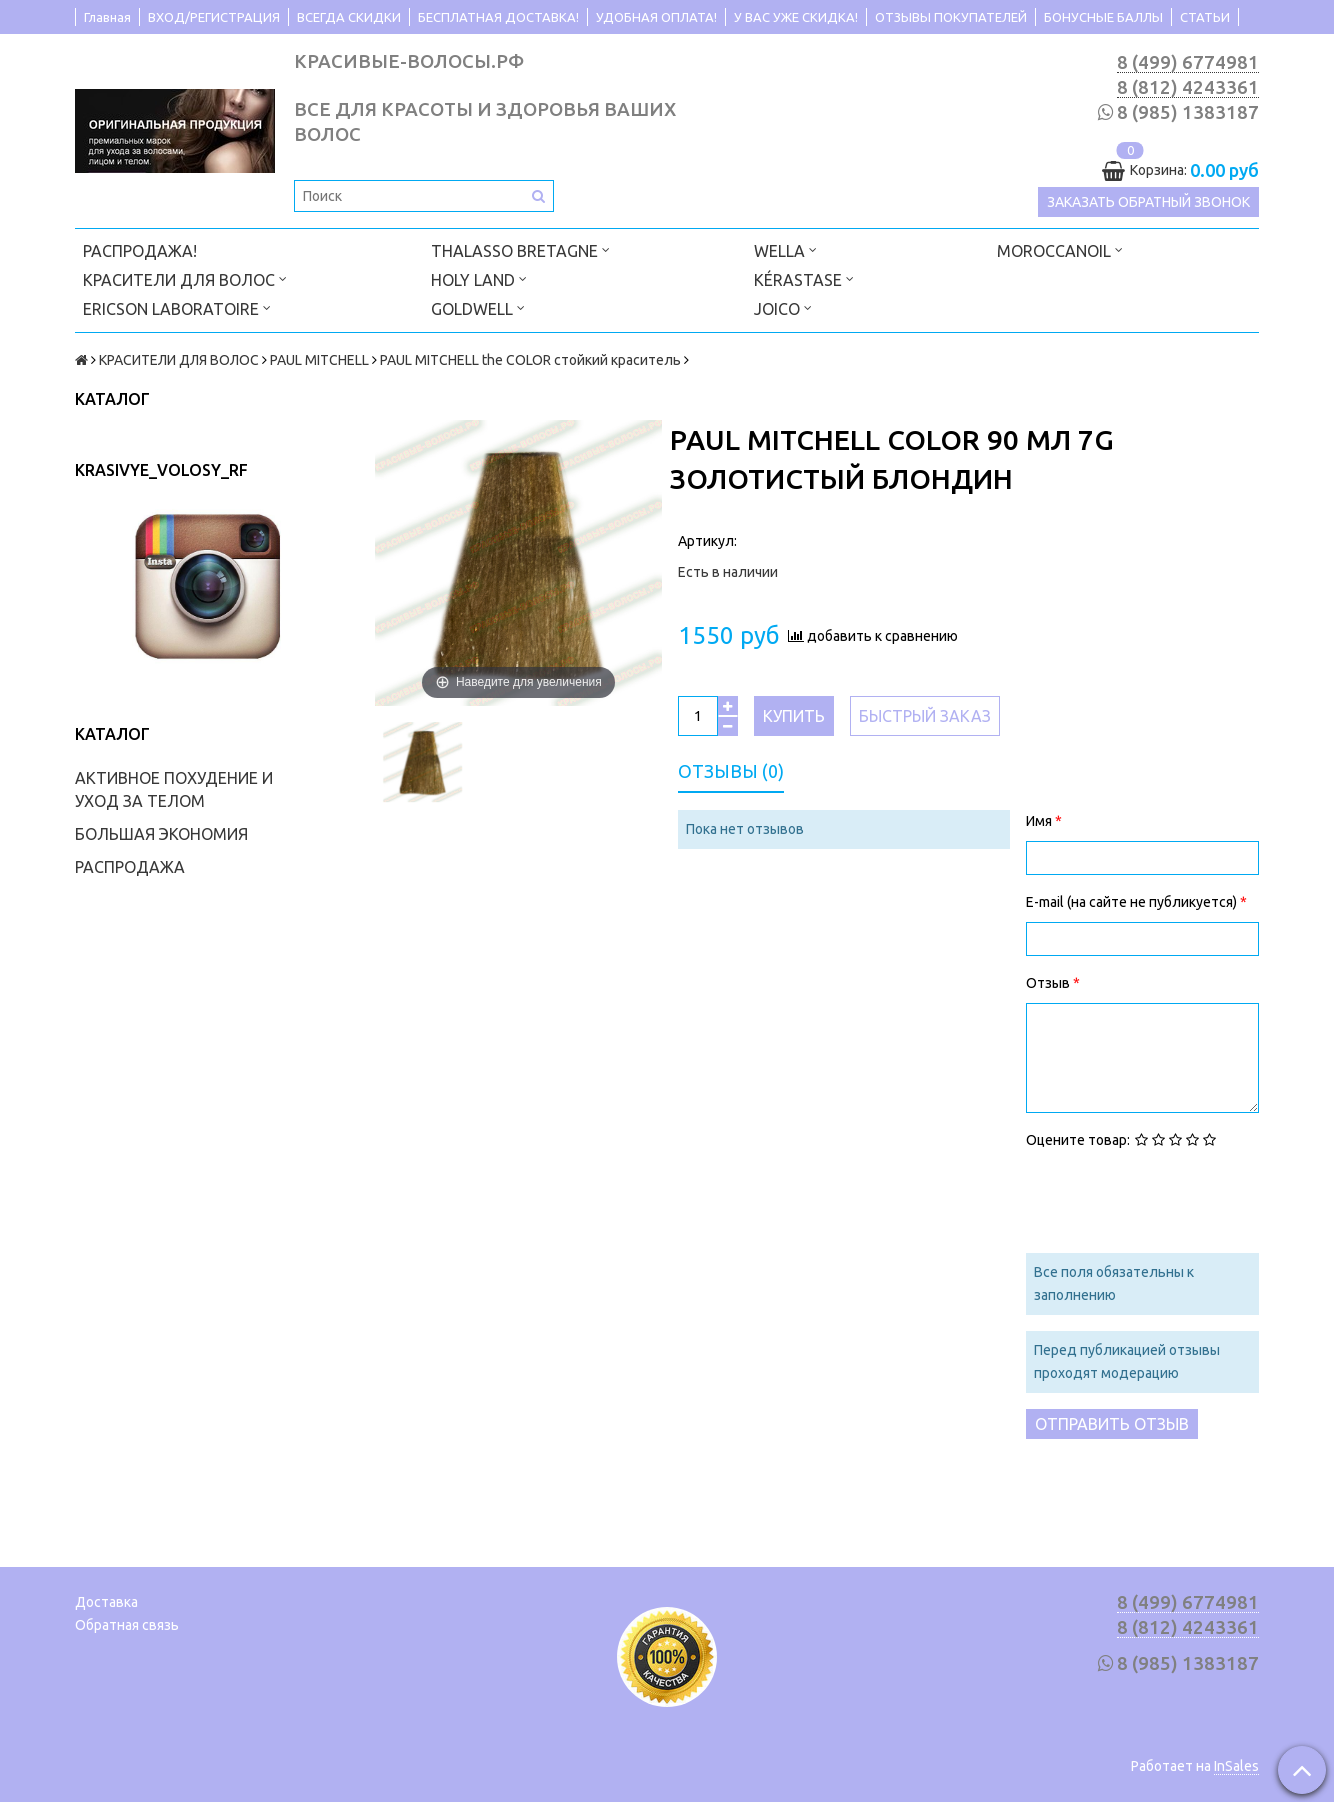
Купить (794, 716)
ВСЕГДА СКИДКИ (349, 17)
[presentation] (1178, 1199)
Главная (107, 17)
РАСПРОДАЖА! (140, 251)
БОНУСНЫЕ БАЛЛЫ (1103, 17)
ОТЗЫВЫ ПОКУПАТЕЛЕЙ (951, 17)
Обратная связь (127, 1625)
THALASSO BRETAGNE (520, 249)
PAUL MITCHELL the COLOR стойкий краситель (530, 360)
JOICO (783, 307)
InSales (1236, 1766)
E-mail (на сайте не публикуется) (1133, 902)
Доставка (106, 1602)
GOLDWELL (478, 307)
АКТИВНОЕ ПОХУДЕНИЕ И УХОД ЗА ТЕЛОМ (174, 789)
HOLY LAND (479, 278)
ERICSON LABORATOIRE (177, 307)
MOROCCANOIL (1060, 249)
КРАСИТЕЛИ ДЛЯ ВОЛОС (185, 278)
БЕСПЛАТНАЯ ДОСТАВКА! (498, 17)
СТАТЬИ (1205, 17)
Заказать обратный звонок (1148, 202)
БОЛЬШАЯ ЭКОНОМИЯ (161, 834)
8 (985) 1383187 (1188, 112)
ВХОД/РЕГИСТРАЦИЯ (214, 17)
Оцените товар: (1078, 1140)
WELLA (785, 249)
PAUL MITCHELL (319, 360)
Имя (1040, 821)
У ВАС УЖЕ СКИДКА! (796, 17)
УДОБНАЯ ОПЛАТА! (656, 17)
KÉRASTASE (804, 278)
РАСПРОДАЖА (130, 867)
